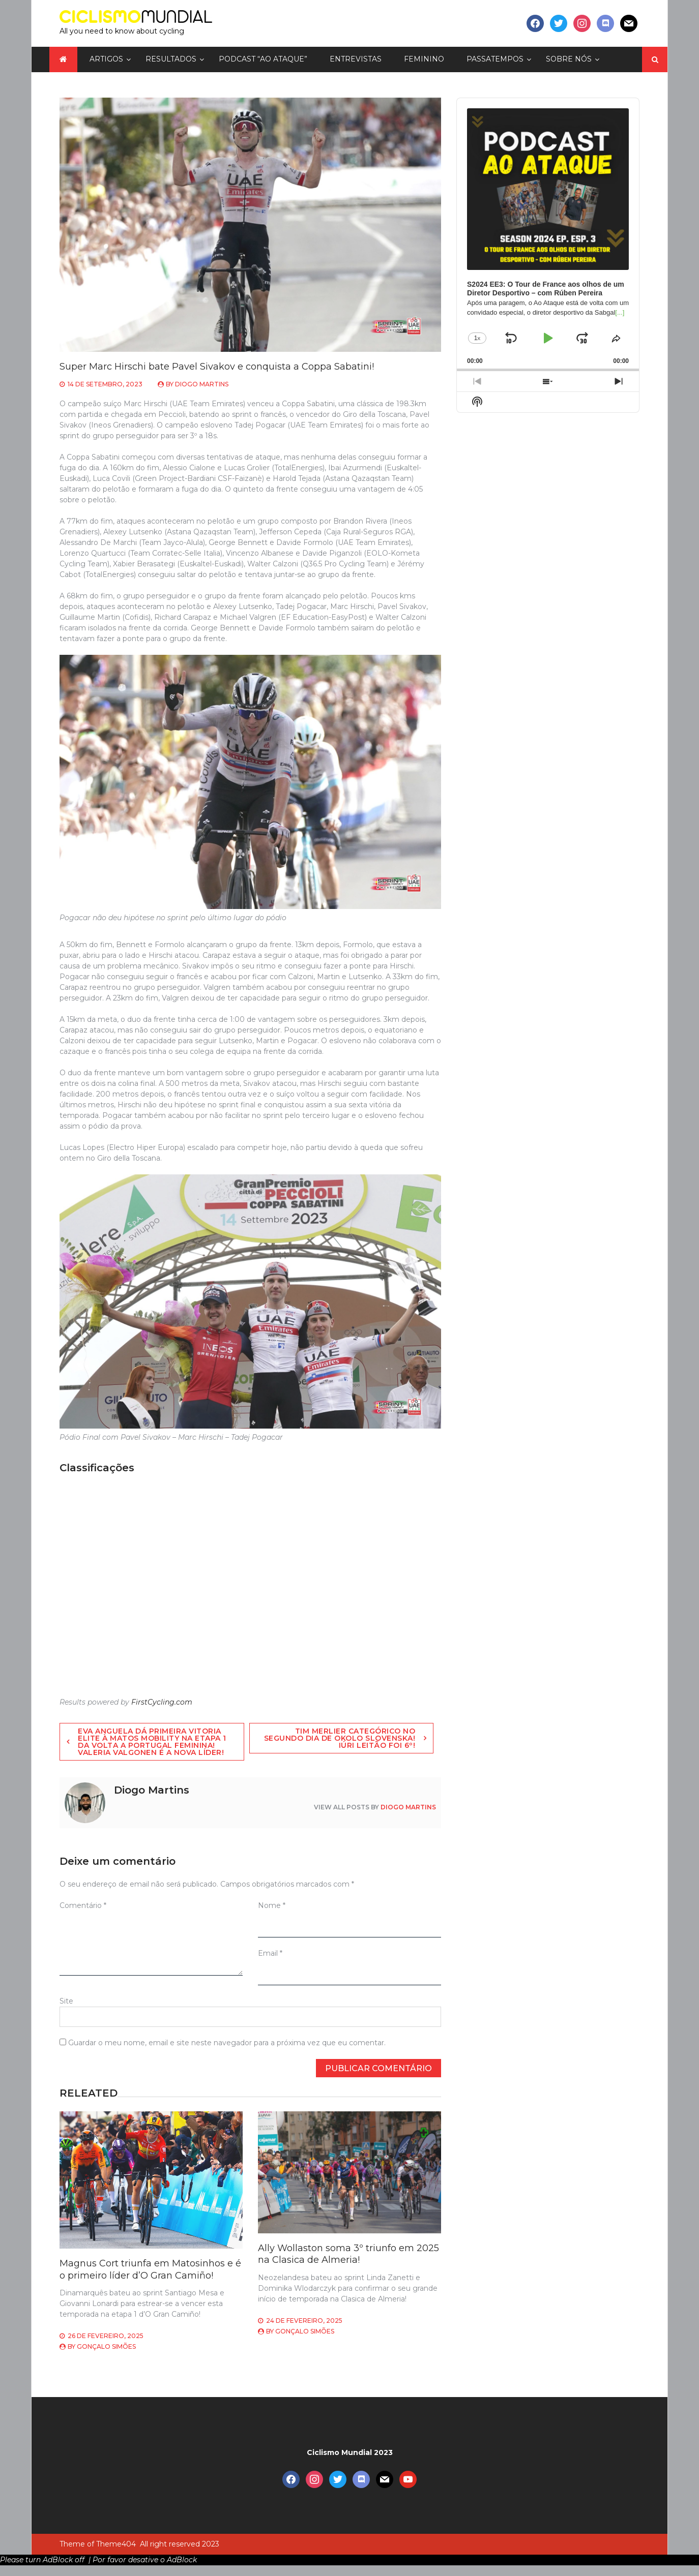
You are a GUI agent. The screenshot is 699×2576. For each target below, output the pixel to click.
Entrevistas (356, 59)
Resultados (170, 59)
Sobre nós (569, 59)
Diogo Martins (201, 384)
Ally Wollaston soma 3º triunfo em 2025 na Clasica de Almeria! (348, 2253)
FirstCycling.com (161, 1702)
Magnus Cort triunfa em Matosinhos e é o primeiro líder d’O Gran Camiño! (150, 2269)
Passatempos (495, 59)
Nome (271, 1905)
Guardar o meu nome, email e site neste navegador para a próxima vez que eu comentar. (227, 2042)
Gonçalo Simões (106, 2346)
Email (270, 1953)
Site (66, 2001)
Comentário (83, 1905)
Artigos (106, 59)
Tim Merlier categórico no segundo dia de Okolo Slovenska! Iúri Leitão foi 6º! (340, 1738)
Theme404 (116, 2544)
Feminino (424, 59)
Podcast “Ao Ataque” (263, 59)
